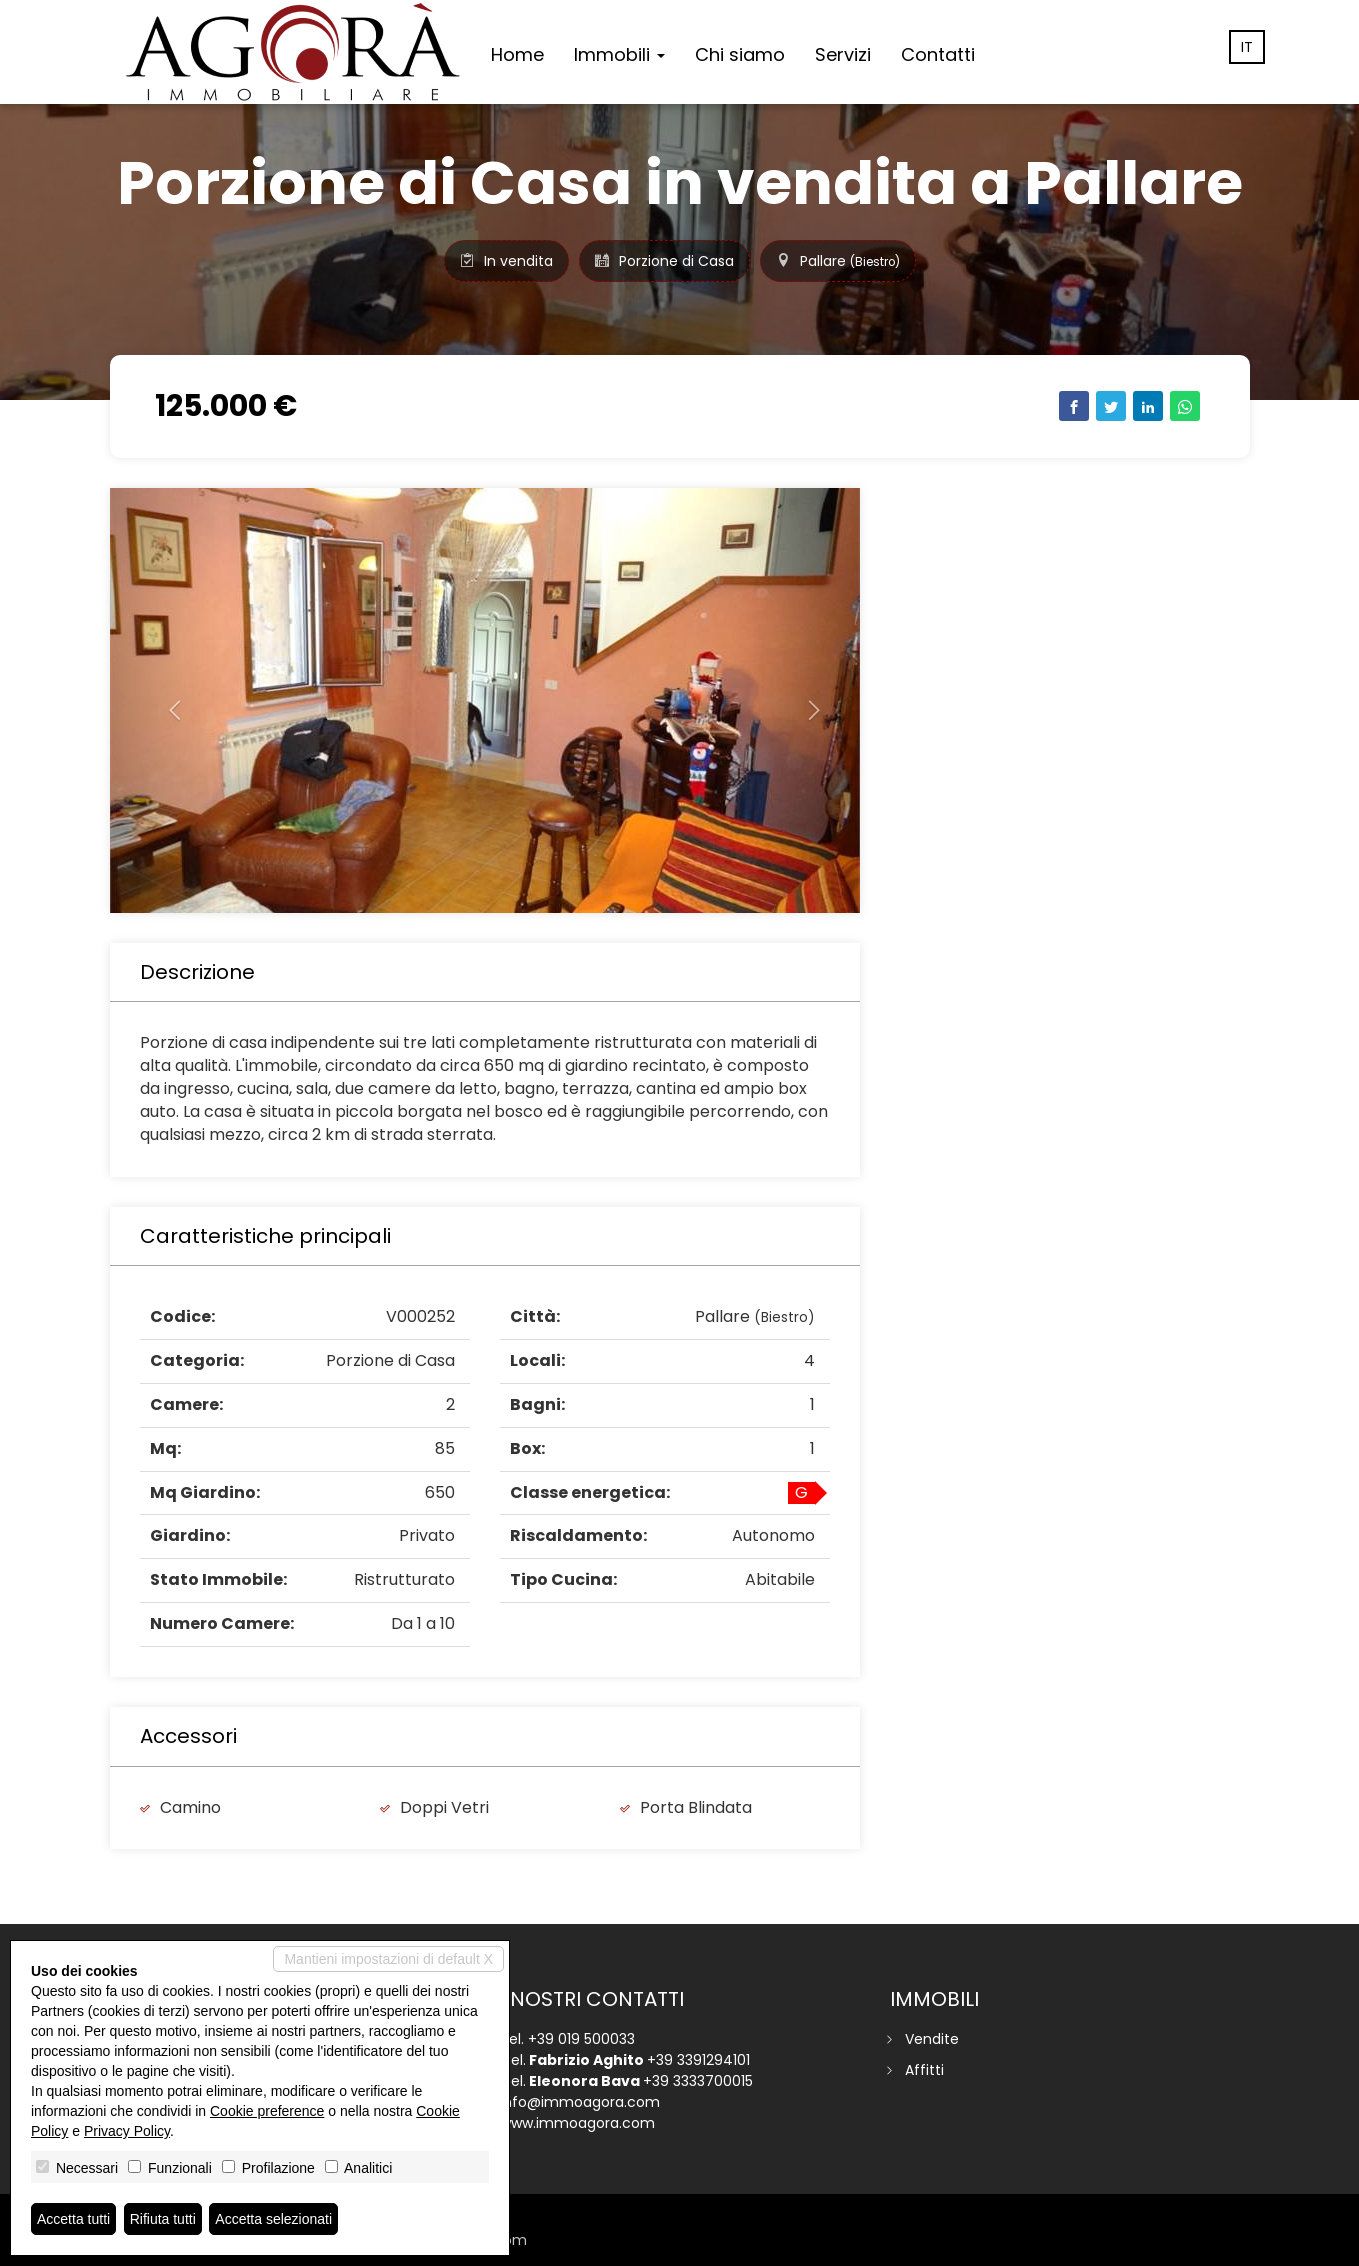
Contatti (938, 54)
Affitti (924, 2070)
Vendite (932, 2039)
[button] (166, 700)
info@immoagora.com (580, 2102)
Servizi (843, 54)
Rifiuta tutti (163, 2219)
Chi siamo (740, 54)
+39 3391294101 (698, 2060)
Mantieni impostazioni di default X (388, 1959)
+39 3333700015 (698, 2081)
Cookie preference (267, 2111)
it (1247, 47)
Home (517, 54)
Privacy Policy (127, 2131)
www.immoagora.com (577, 2123)
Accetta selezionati (273, 2219)
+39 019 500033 (581, 2039)
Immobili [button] (619, 54)
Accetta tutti (73, 2219)
